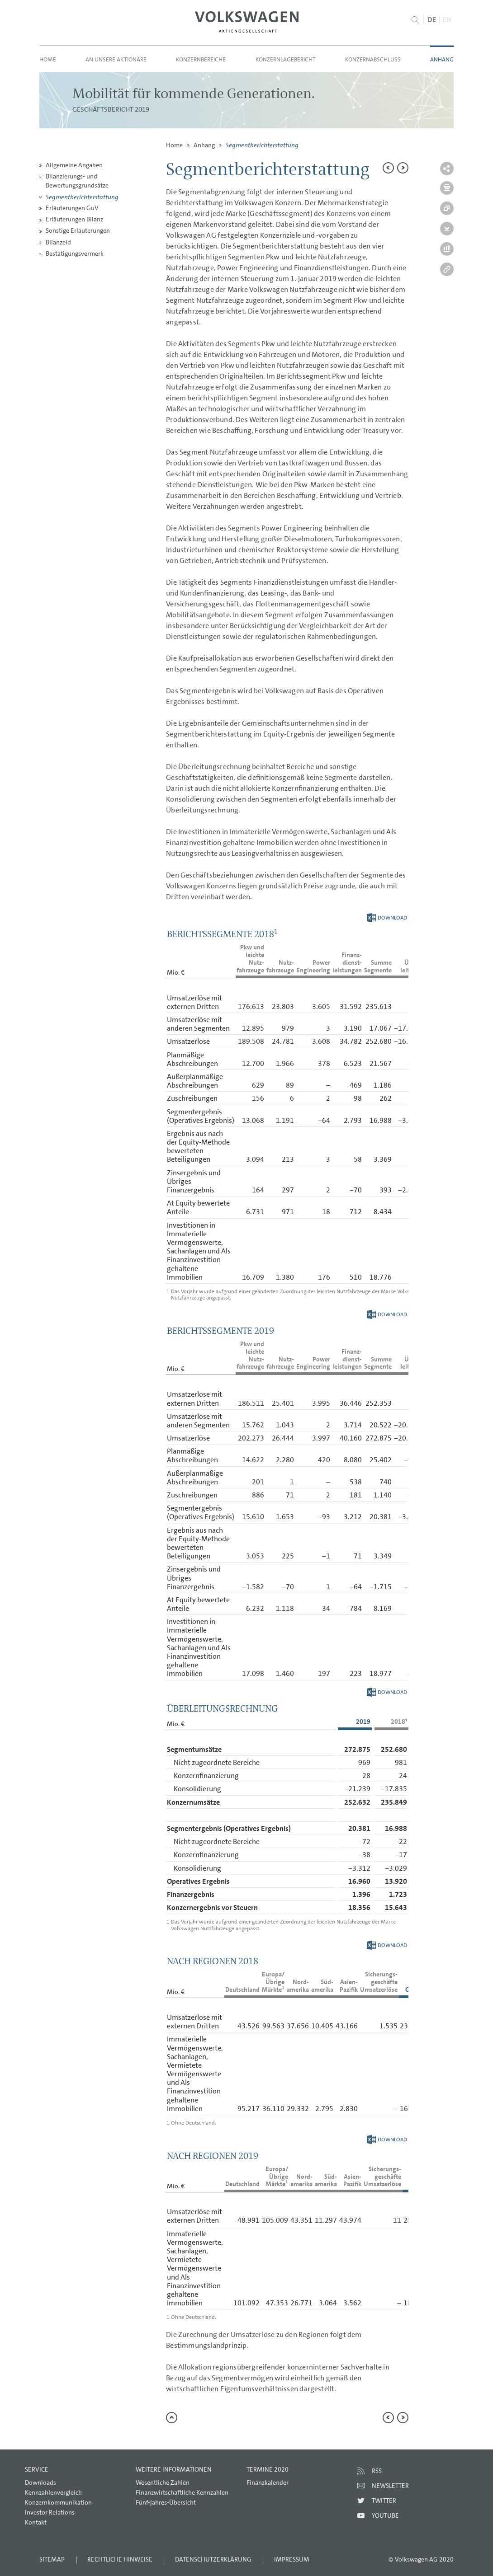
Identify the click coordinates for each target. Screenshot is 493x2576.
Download (387, 917)
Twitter (384, 2500)
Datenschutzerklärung (213, 2559)
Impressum (291, 2559)
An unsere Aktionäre (116, 59)
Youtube (385, 2515)
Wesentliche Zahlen (163, 2482)
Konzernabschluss (373, 59)
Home (47, 59)
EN (446, 19)
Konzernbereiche (201, 59)
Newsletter (390, 2486)
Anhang (442, 59)
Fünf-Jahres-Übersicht (166, 2502)
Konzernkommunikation (58, 2502)
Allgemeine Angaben (74, 165)
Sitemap (52, 2559)
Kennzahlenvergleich (53, 2492)
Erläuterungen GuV (72, 208)
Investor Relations (50, 2512)
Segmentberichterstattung (82, 196)
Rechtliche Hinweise (119, 2559)
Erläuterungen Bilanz (74, 219)
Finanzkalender (267, 2482)
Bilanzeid (58, 242)
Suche (415, 20)
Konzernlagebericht (286, 59)
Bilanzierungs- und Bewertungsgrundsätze (77, 180)
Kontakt (36, 2522)
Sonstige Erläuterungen (78, 230)
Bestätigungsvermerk (75, 253)
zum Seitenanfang (171, 2417)
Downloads (40, 2482)
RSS (377, 2471)
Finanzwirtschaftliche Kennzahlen (182, 2492)
